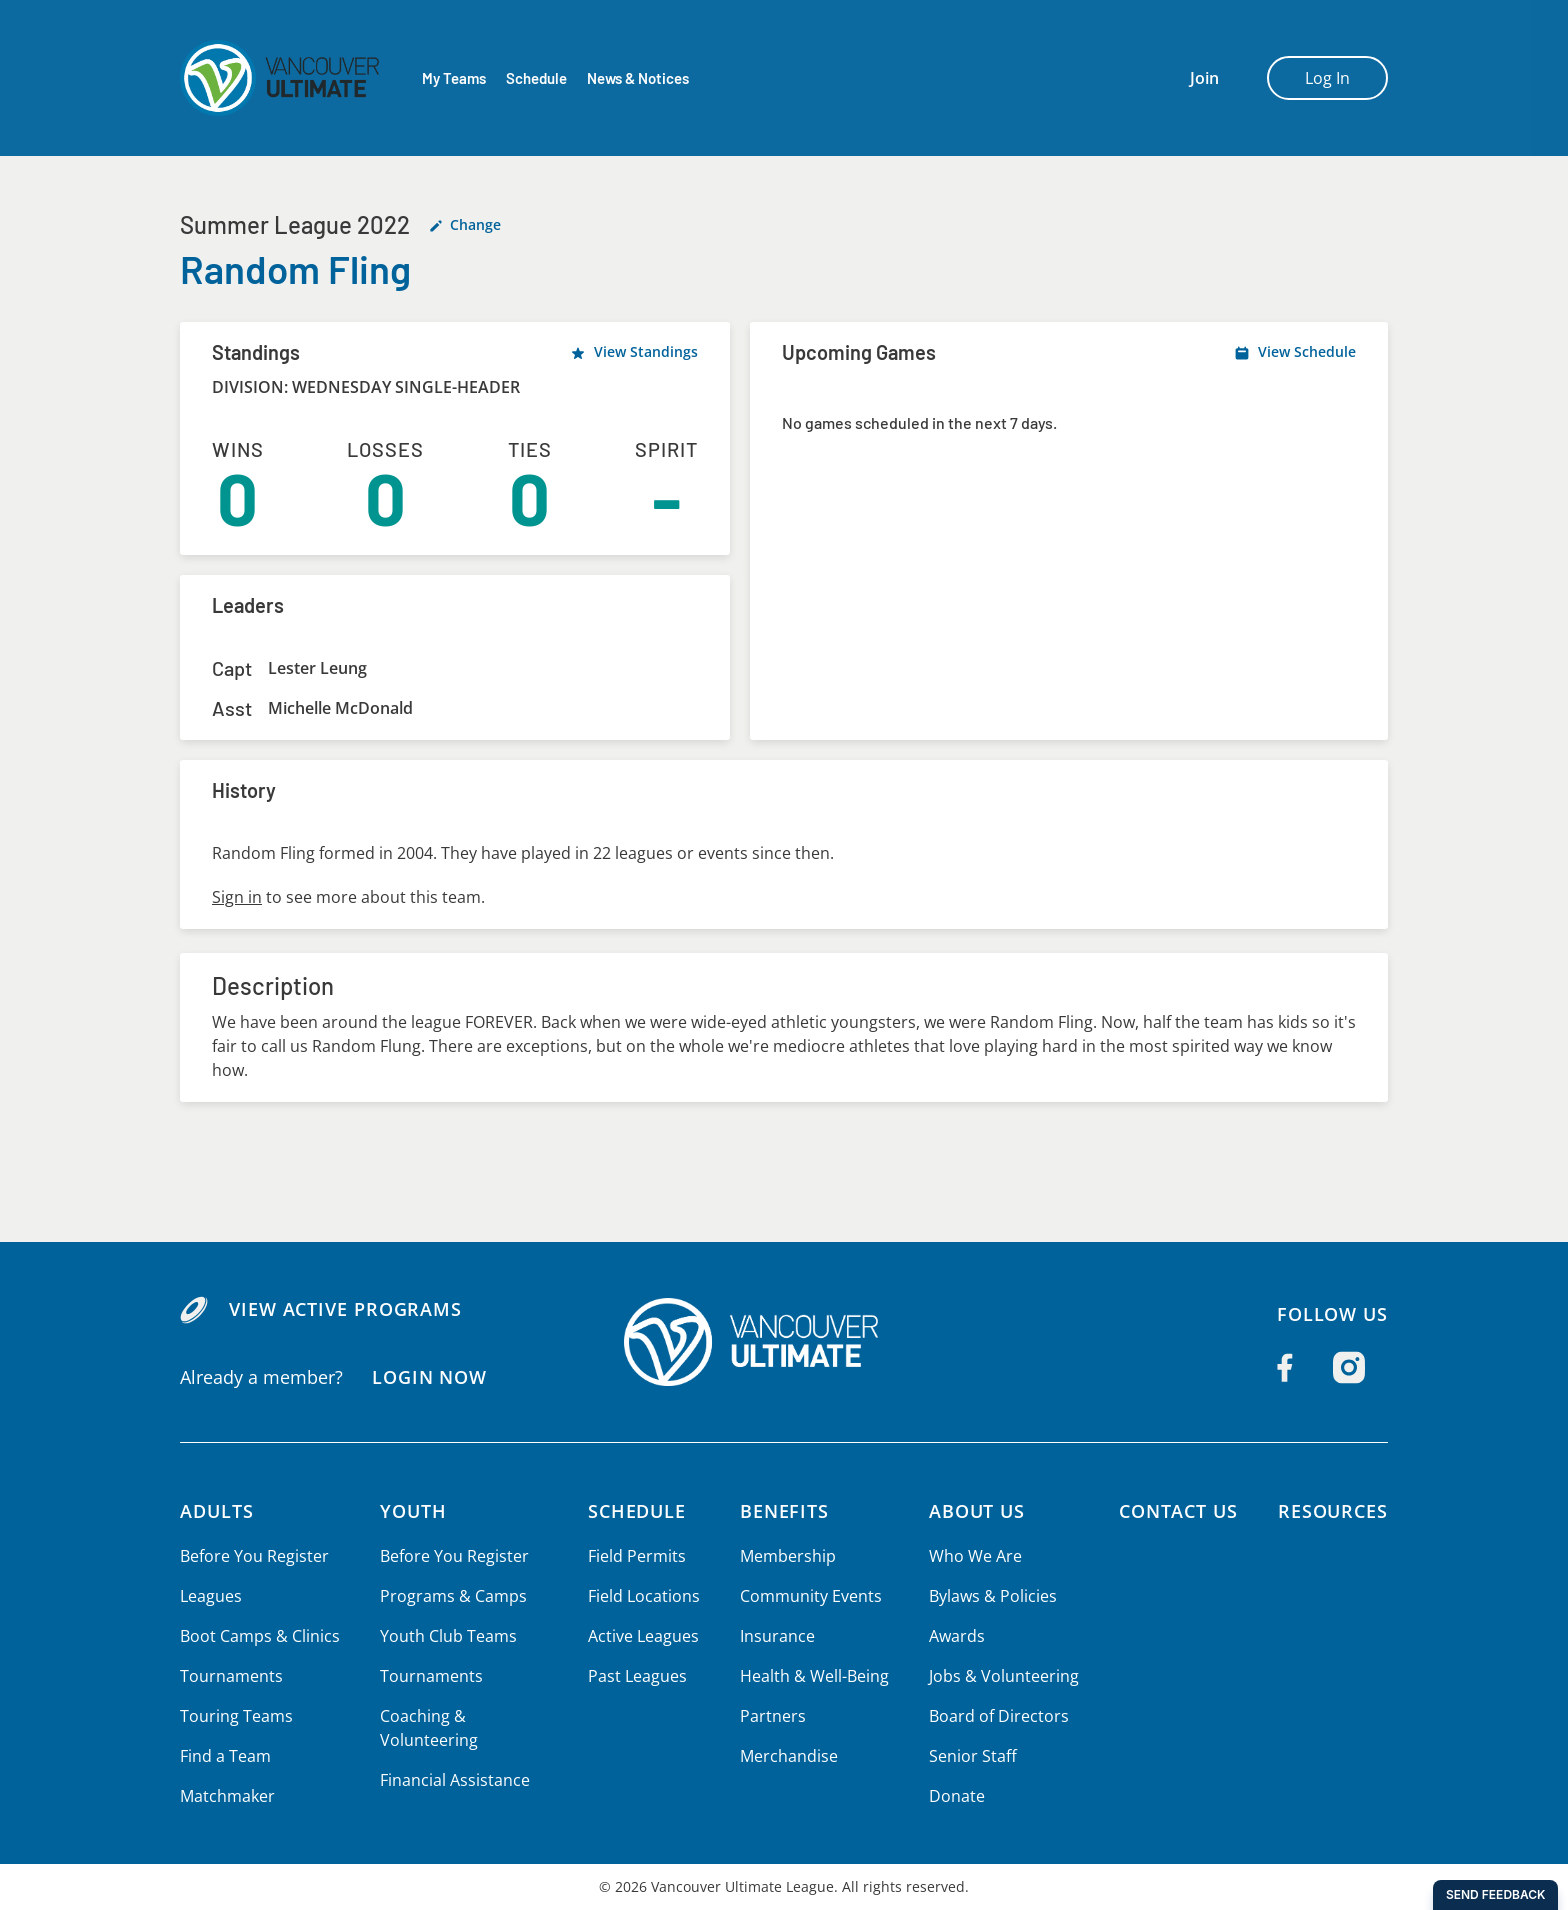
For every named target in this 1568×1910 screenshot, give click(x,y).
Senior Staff (970, 1756)
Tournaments (230, 1676)
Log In (1327, 78)
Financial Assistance (452, 1780)
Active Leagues (644, 1636)
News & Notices (639, 78)
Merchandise (787, 1756)
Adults (217, 1511)
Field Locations (644, 1596)
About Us (976, 1511)
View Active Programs (344, 1309)
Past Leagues (637, 1676)
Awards (954, 1636)
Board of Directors (995, 1716)
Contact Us (1175, 1511)
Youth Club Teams (445, 1636)
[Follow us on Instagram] (1349, 1368)
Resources (1332, 1511)
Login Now (428, 1376)
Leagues (210, 1596)
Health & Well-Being (813, 1676)
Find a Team (225, 1756)
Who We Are (973, 1556)
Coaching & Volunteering (426, 1728)
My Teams (454, 78)
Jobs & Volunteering (1000, 1676)
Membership (786, 1556)
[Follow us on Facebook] (1285, 1368)
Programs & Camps (450, 1596)
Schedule (536, 78)
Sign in (236, 897)
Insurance (776, 1636)
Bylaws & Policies (990, 1596)
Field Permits (637, 1556)
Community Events (809, 1596)
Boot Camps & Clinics (259, 1636)
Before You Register (253, 1556)
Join (1204, 78)
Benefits (784, 1511)
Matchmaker (227, 1796)
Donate (954, 1796)
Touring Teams (235, 1716)
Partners (771, 1716)
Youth (412, 1511)
